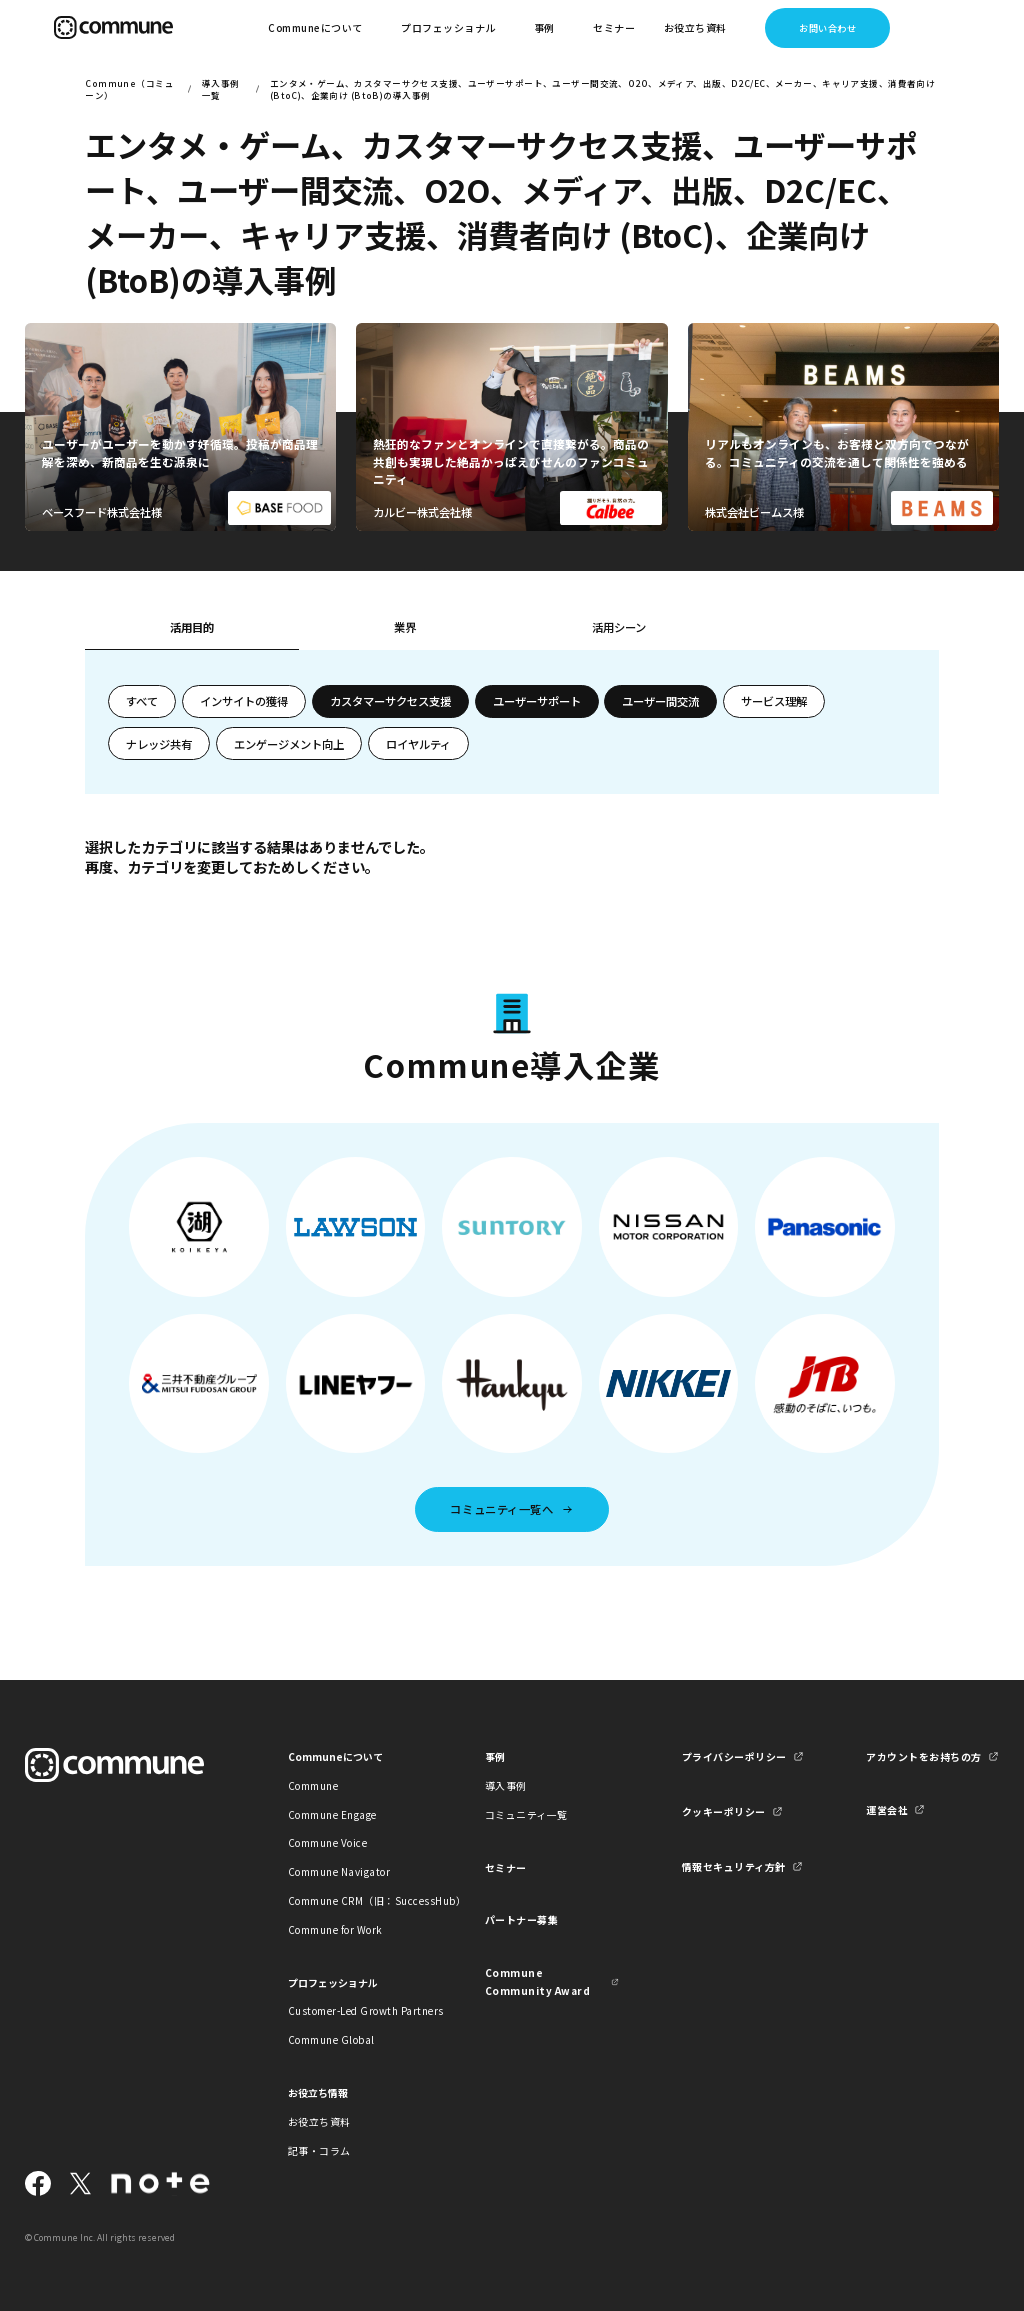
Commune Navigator (339, 1871)
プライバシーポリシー (734, 1756)
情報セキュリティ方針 (734, 1866)
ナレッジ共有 (159, 744)
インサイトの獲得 (244, 701)
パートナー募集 (522, 1919)
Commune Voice (327, 1842)
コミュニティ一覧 (526, 1814)
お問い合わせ (827, 28)
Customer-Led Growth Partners (355, 2010)
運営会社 (887, 1809)
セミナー (614, 27)
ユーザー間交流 (660, 701)
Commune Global (331, 2039)
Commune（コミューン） (129, 89)
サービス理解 (774, 701)
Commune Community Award (537, 1981)
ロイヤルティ (418, 744)
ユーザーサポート (537, 701)
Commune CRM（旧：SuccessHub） (355, 1900)
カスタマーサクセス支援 (390, 701)
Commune (313, 1785)
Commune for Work (335, 1929)
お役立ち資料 (319, 2121)
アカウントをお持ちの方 (923, 1756)
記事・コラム (319, 2150)
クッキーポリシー (724, 1811)
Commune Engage (332, 1814)
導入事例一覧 (221, 89)
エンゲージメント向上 (289, 744)
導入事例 (506, 1785)
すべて (142, 701)
